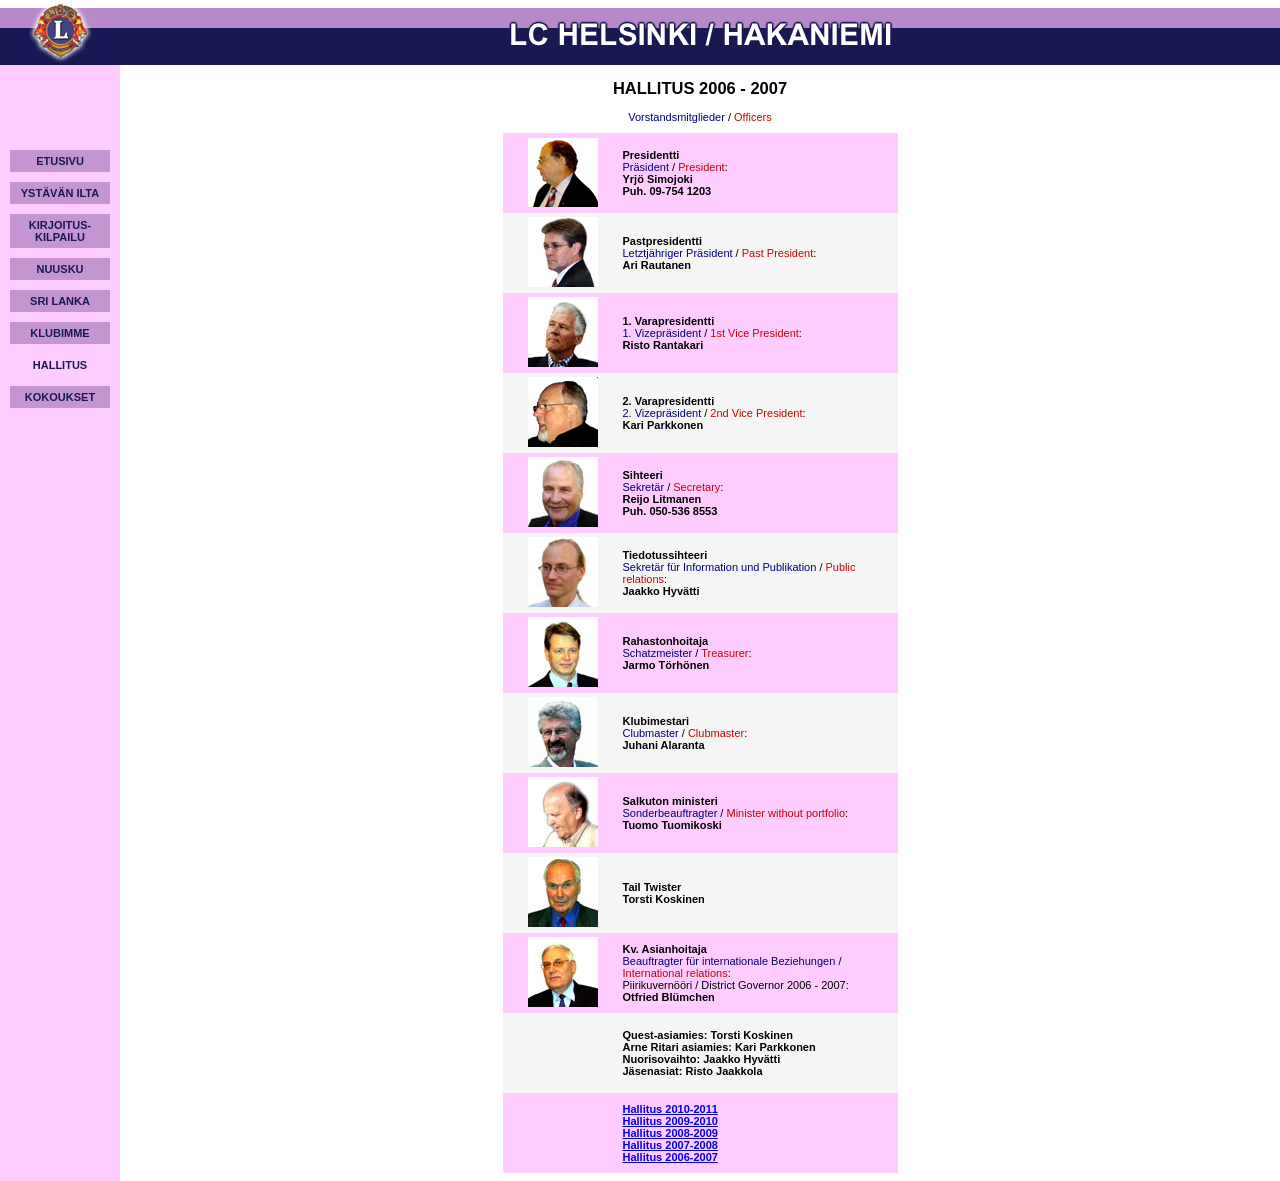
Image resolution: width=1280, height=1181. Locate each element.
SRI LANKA (60, 301)
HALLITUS (60, 365)
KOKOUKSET (60, 397)
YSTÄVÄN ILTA (60, 193)
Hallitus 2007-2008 (670, 1145)
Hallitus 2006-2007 (670, 1157)
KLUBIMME (59, 333)
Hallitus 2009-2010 (670, 1121)
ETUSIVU (60, 161)
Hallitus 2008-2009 (670, 1133)
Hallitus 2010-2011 (670, 1109)
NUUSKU (59, 269)
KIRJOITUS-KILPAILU (60, 231)
